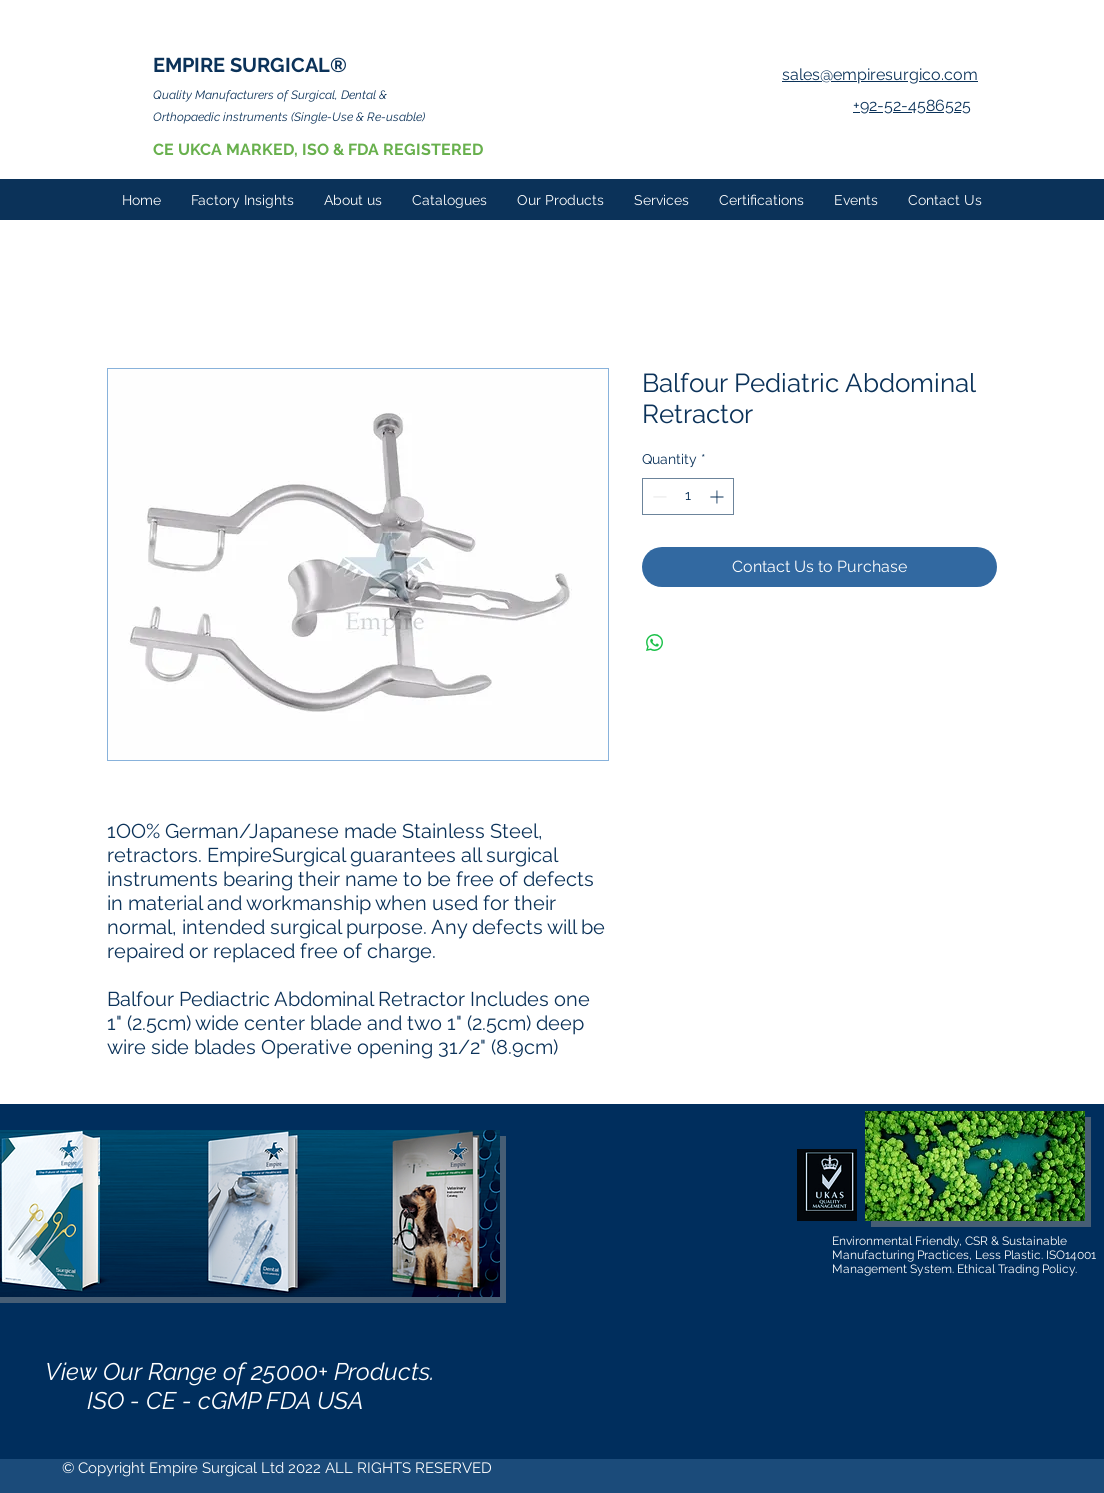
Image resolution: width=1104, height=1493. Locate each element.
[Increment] (718, 496)
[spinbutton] (688, 496)
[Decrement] (657, 496)
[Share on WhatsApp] (655, 643)
